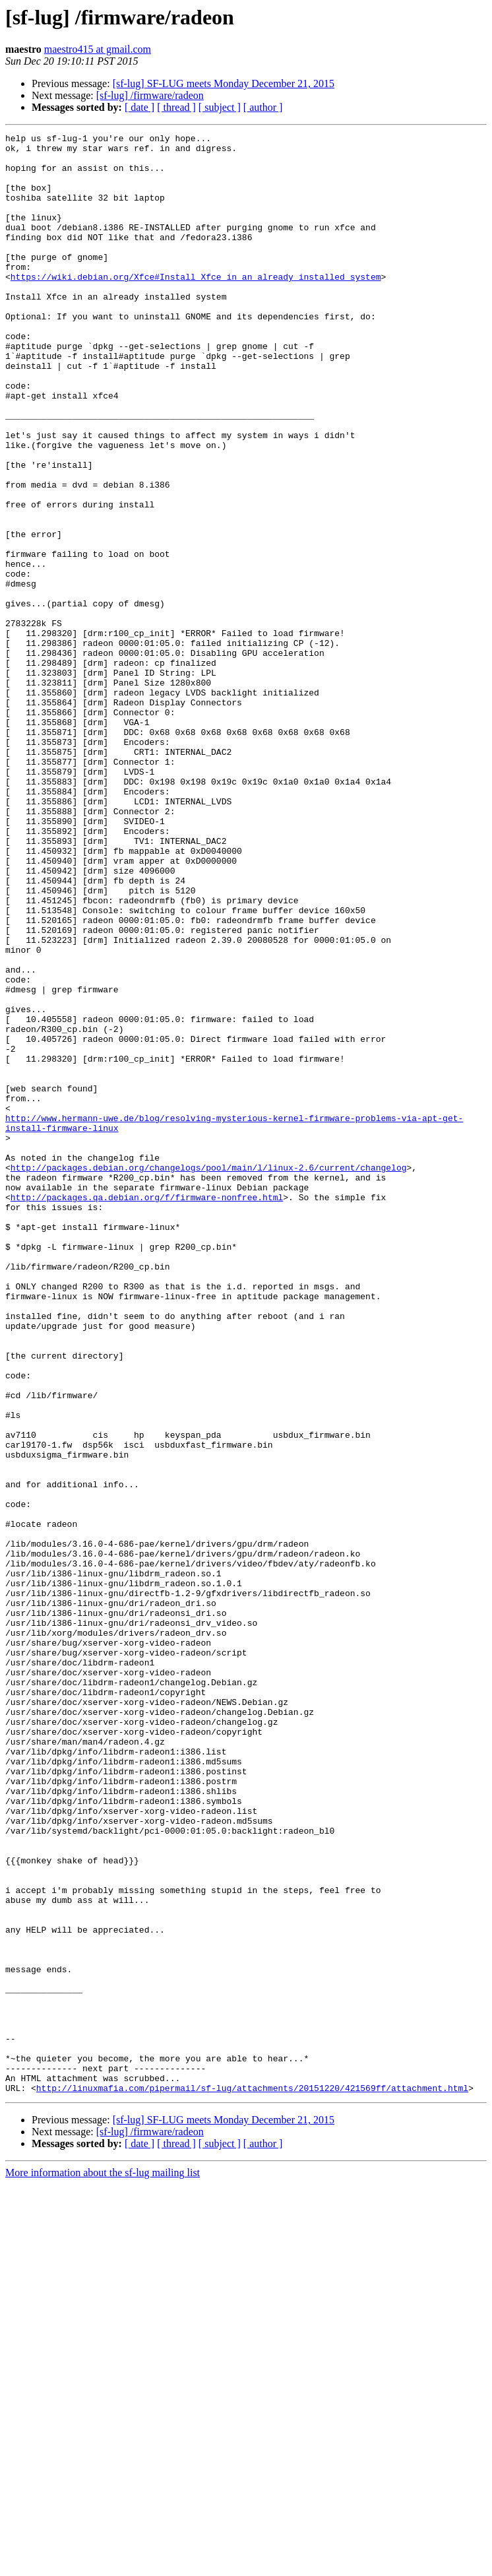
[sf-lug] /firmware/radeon (150, 95)
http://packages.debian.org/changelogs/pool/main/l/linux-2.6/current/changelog (209, 1375)
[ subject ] (220, 107)
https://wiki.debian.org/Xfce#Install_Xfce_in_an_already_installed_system (196, 306)
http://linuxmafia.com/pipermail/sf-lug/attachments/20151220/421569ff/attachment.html (252, 2480)
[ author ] (263, 107)
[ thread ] (176, 107)
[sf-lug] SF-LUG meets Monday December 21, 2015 (223, 83)
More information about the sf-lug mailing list (102, 2564)
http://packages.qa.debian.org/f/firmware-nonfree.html (147, 1411)
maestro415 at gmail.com (97, 49)
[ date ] (139, 107)
